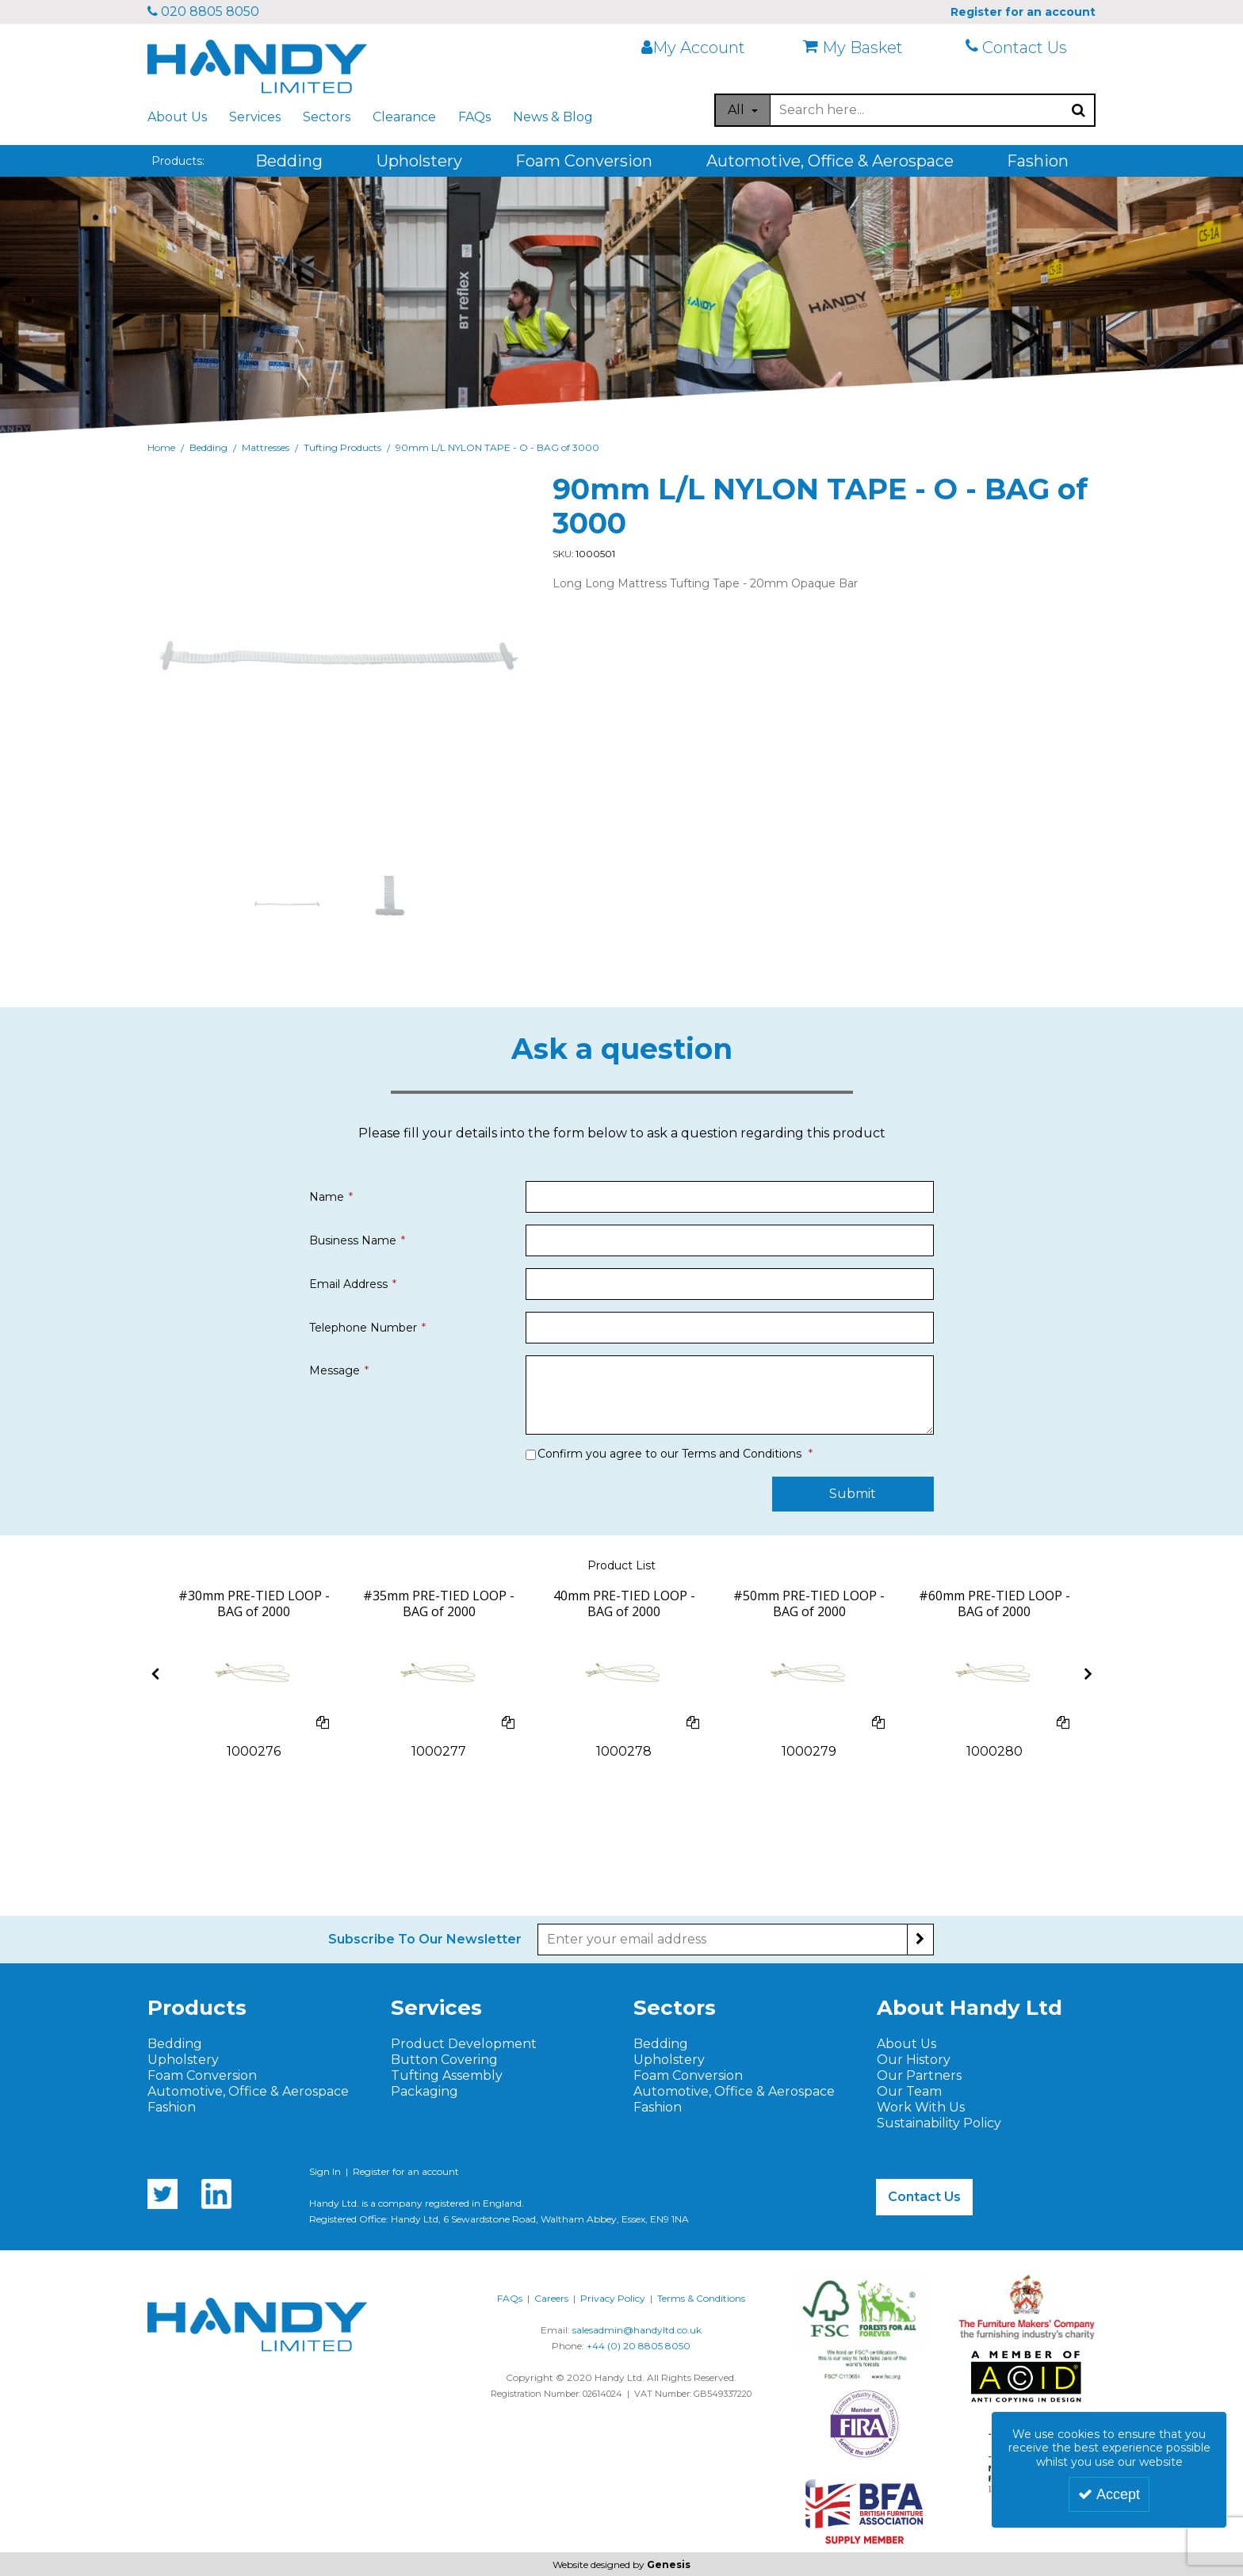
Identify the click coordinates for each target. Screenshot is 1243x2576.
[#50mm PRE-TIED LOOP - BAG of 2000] (808, 1611)
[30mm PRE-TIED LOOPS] (253, 1672)
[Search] (917, 110)
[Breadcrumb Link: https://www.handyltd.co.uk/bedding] (208, 447)
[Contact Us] (1027, 47)
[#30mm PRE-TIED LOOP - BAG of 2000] (254, 1611)
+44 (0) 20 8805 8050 (638, 2346)
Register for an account (406, 2171)
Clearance (404, 116)
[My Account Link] (702, 47)
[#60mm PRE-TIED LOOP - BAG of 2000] (994, 1611)
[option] (287, 904)
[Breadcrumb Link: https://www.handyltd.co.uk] (161, 447)
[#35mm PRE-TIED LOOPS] (439, 1672)
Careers (551, 2298)
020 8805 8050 (203, 11)
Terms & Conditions (701, 2298)
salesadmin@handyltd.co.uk (637, 2330)
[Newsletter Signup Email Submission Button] (920, 1939)
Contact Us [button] (924, 2196)
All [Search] (738, 109)
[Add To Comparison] (322, 1722)
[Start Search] (1079, 110)
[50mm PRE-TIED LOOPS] (809, 1672)
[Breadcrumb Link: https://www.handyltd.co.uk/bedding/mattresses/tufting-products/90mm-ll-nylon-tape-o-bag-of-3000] (497, 447)
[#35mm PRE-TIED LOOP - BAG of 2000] (438, 1611)
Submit (852, 1493)
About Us (177, 116)
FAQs (474, 116)
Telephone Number (363, 1327)
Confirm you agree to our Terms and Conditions (669, 1454)
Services (255, 116)
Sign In (325, 2171)
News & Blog (553, 116)
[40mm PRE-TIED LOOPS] (624, 1672)
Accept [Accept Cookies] (1109, 2494)
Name (326, 1197)
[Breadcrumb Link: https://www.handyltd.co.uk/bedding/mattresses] (265, 447)
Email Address (348, 1284)
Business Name (352, 1240)
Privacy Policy (612, 2298)
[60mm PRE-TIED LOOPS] (994, 1672)
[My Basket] (864, 47)
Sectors (326, 116)
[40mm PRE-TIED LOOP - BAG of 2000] (624, 1611)
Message (334, 1370)
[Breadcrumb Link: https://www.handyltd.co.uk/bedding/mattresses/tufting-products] (342, 447)
